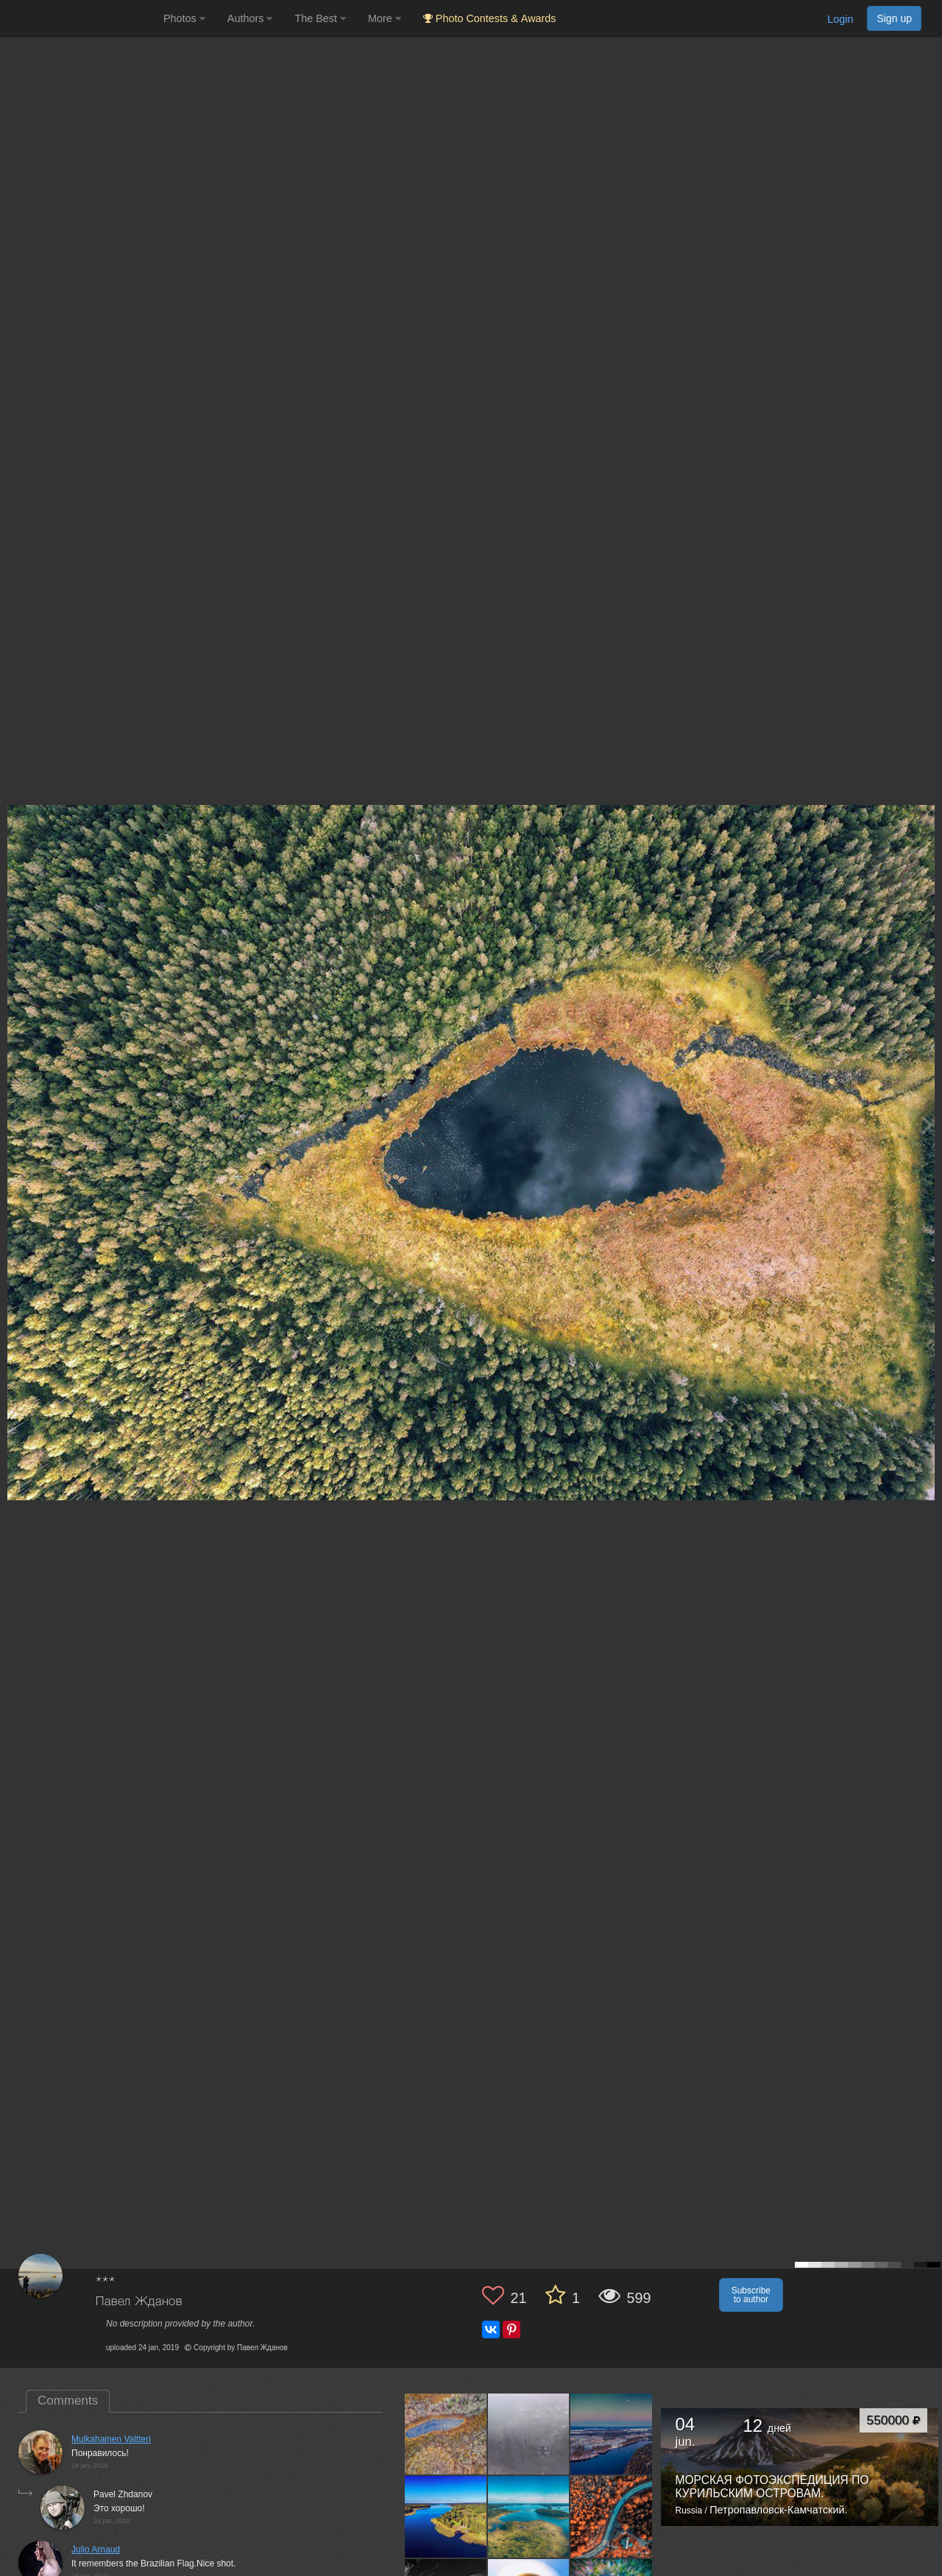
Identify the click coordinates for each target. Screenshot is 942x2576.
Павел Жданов (139, 2301)
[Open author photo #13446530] (611, 2434)
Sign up (894, 18)
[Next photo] (927, 1124)
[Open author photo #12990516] (446, 2516)
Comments (68, 2401)
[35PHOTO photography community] (79, 19)
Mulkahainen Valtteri (111, 2439)
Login (840, 19)
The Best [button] (320, 18)
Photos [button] (184, 18)
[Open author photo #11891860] (611, 2516)
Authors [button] (250, 18)
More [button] (384, 18)
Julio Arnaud (95, 2549)
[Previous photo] (14, 1124)
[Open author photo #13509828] (446, 2434)
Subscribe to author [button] (751, 2294)
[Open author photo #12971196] (529, 2516)
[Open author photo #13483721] (529, 2434)
